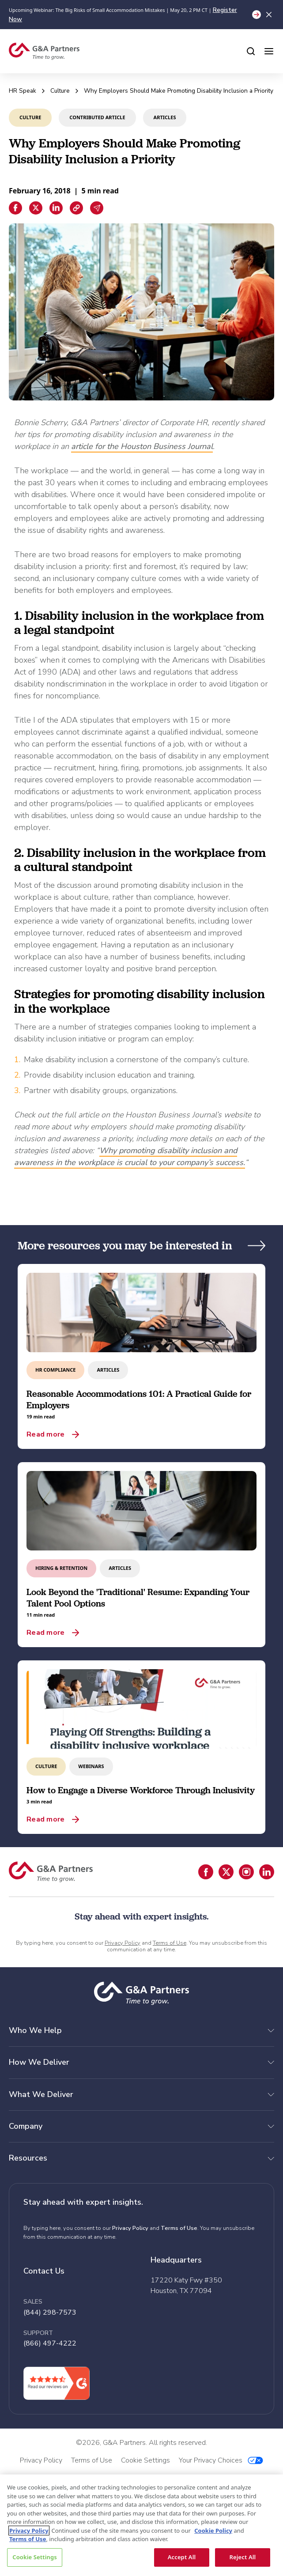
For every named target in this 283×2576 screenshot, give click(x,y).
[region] (141, 2525)
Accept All (182, 2557)
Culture (60, 91)
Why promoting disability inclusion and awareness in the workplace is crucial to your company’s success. (129, 1156)
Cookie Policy (213, 2531)
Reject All (243, 2557)
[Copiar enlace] (76, 208)
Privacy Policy (122, 1943)
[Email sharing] (96, 208)
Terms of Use (169, 1943)
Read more (45, 1434)
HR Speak (22, 91)
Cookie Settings (34, 2557)
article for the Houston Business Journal (142, 446)
